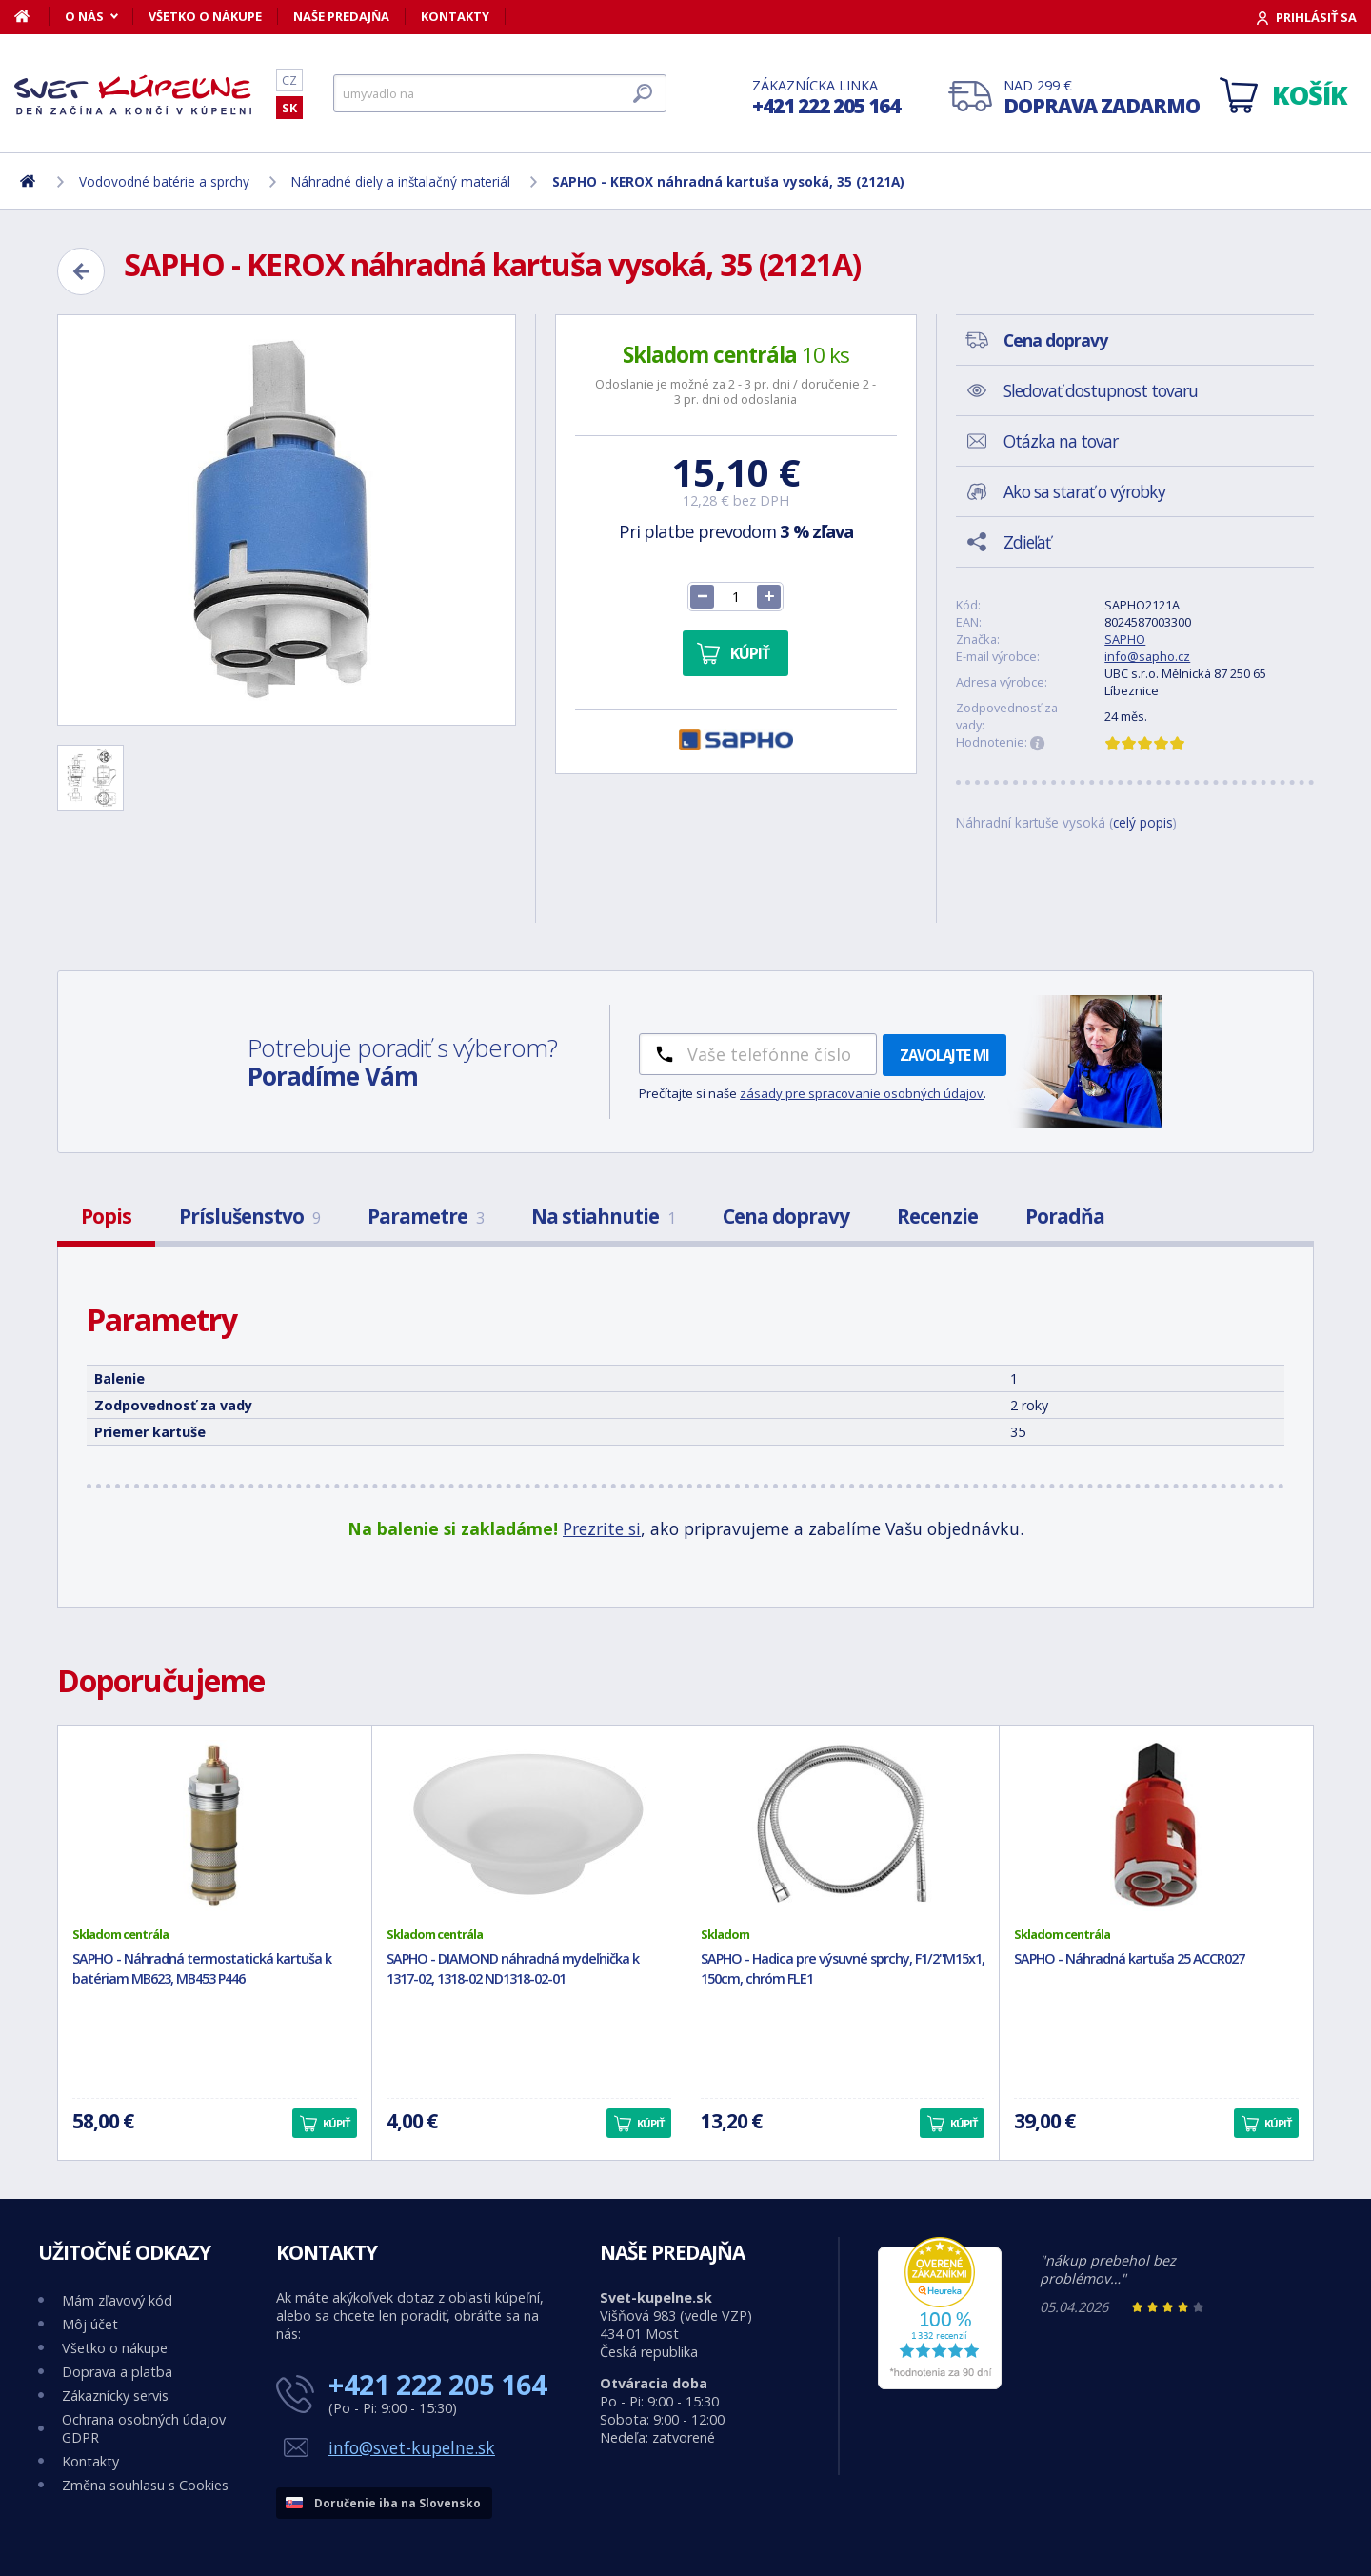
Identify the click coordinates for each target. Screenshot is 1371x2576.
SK (289, 107)
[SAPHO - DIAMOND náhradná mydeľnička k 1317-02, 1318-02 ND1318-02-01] (529, 1825)
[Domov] (32, 16)
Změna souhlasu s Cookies (145, 2485)
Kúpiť (749, 653)
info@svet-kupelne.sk (411, 2447)
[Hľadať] (499, 93)
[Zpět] (81, 271)
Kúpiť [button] (336, 2123)
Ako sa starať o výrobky (1084, 491)
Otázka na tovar (1060, 440)
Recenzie (937, 1216)
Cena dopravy (786, 1216)
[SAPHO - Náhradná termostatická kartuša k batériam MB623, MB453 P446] (214, 1825)
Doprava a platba (117, 2372)
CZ (289, 80)
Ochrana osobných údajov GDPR (144, 2428)
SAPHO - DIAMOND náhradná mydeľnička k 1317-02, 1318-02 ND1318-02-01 (513, 1968)
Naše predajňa (341, 16)
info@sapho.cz (1147, 656)
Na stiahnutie (603, 1216)
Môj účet (90, 2324)
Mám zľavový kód (117, 2300)
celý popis (1143, 822)
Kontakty (455, 16)
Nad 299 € (1101, 97)
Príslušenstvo (249, 1216)
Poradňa (1064, 1216)
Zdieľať (1026, 541)
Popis (106, 1216)
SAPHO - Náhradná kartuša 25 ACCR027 (1129, 1958)
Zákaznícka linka (826, 97)
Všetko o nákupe (205, 16)
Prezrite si (602, 1528)
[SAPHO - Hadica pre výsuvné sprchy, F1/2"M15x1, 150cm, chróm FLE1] (843, 1825)
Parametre (426, 1216)
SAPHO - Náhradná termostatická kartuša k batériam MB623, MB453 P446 (201, 1968)
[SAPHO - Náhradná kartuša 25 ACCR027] (1156, 1825)
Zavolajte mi (944, 1055)
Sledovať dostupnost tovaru (1100, 390)
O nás (84, 16)
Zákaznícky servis (115, 2395)
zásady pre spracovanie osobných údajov (862, 1093)
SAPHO (1124, 639)
